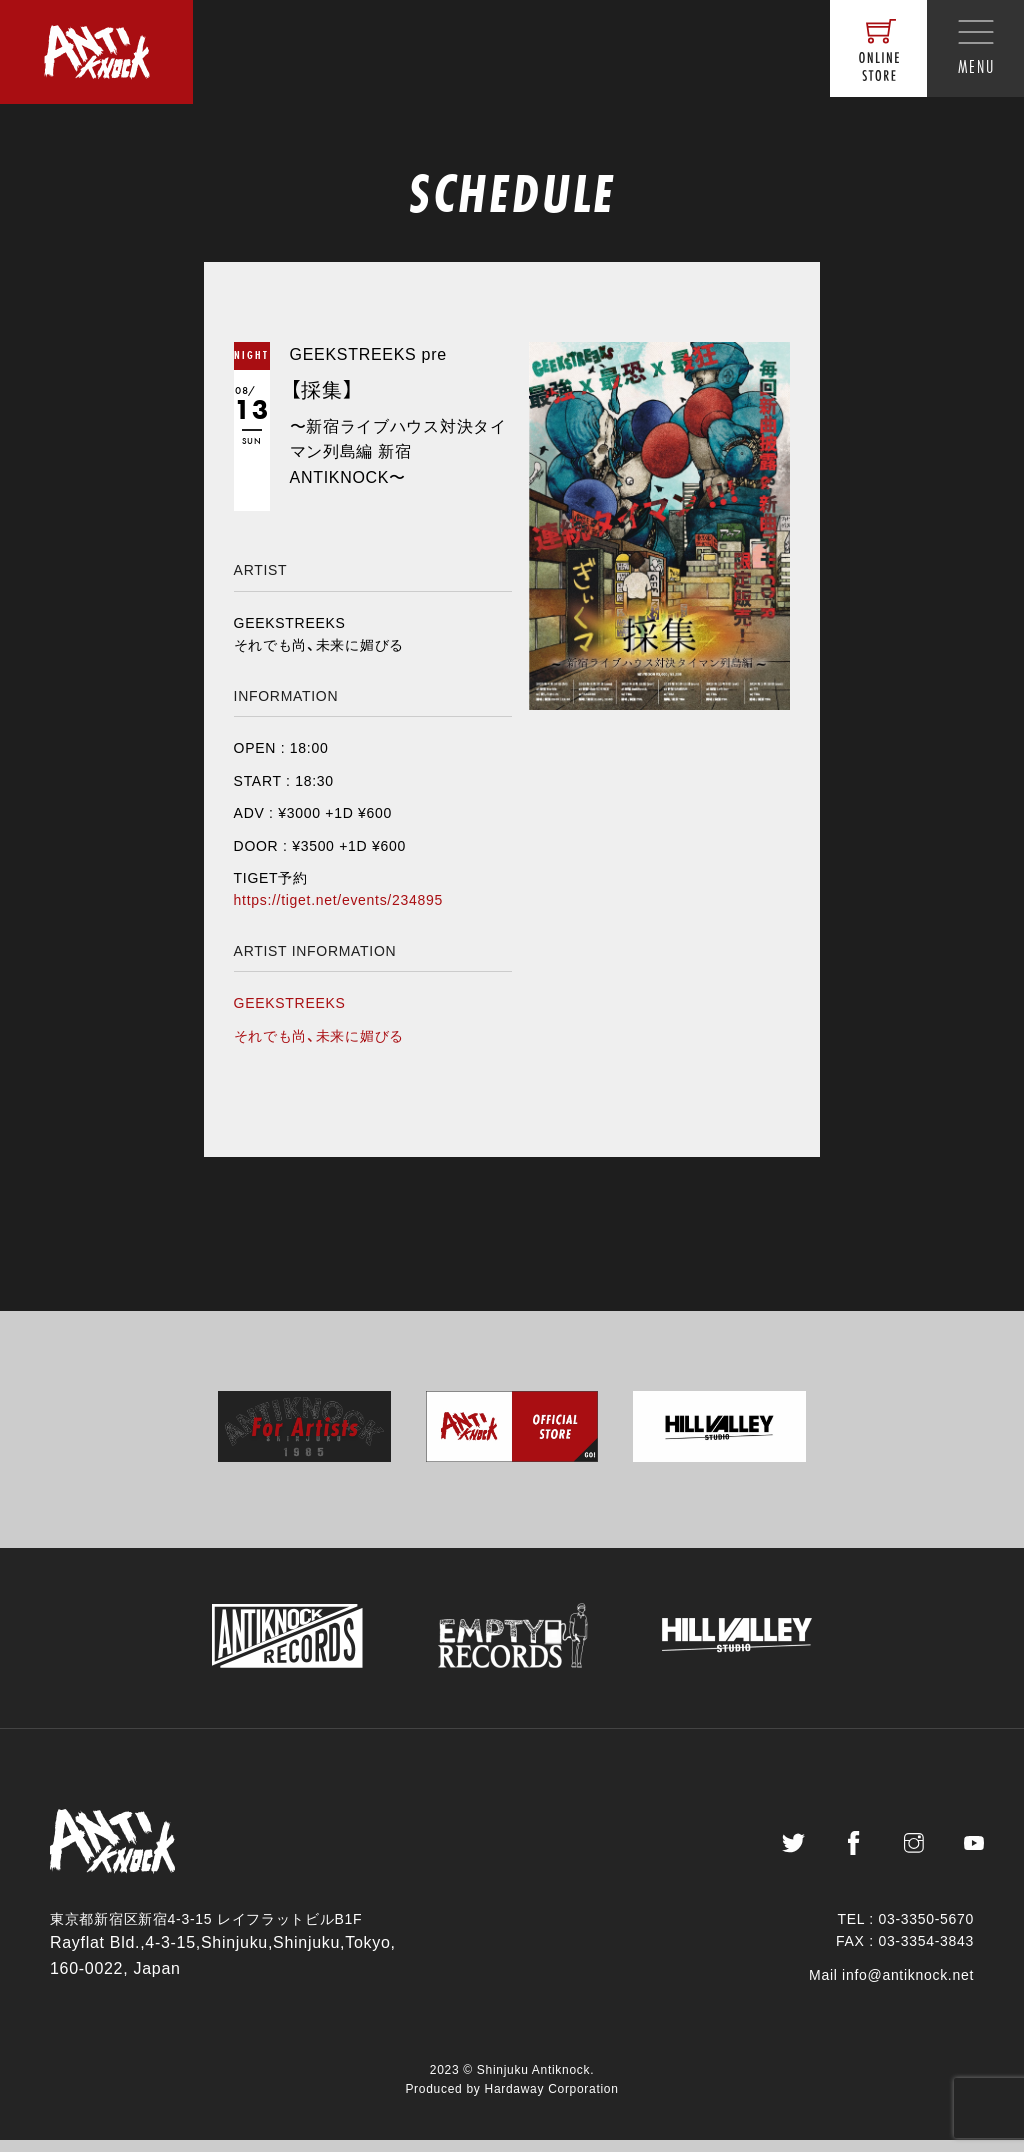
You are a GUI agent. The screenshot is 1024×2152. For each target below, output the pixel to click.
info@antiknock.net (908, 1988)
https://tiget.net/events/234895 (338, 900)
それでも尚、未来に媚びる (319, 1036)
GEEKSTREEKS (290, 1003)
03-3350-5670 (926, 1931)
